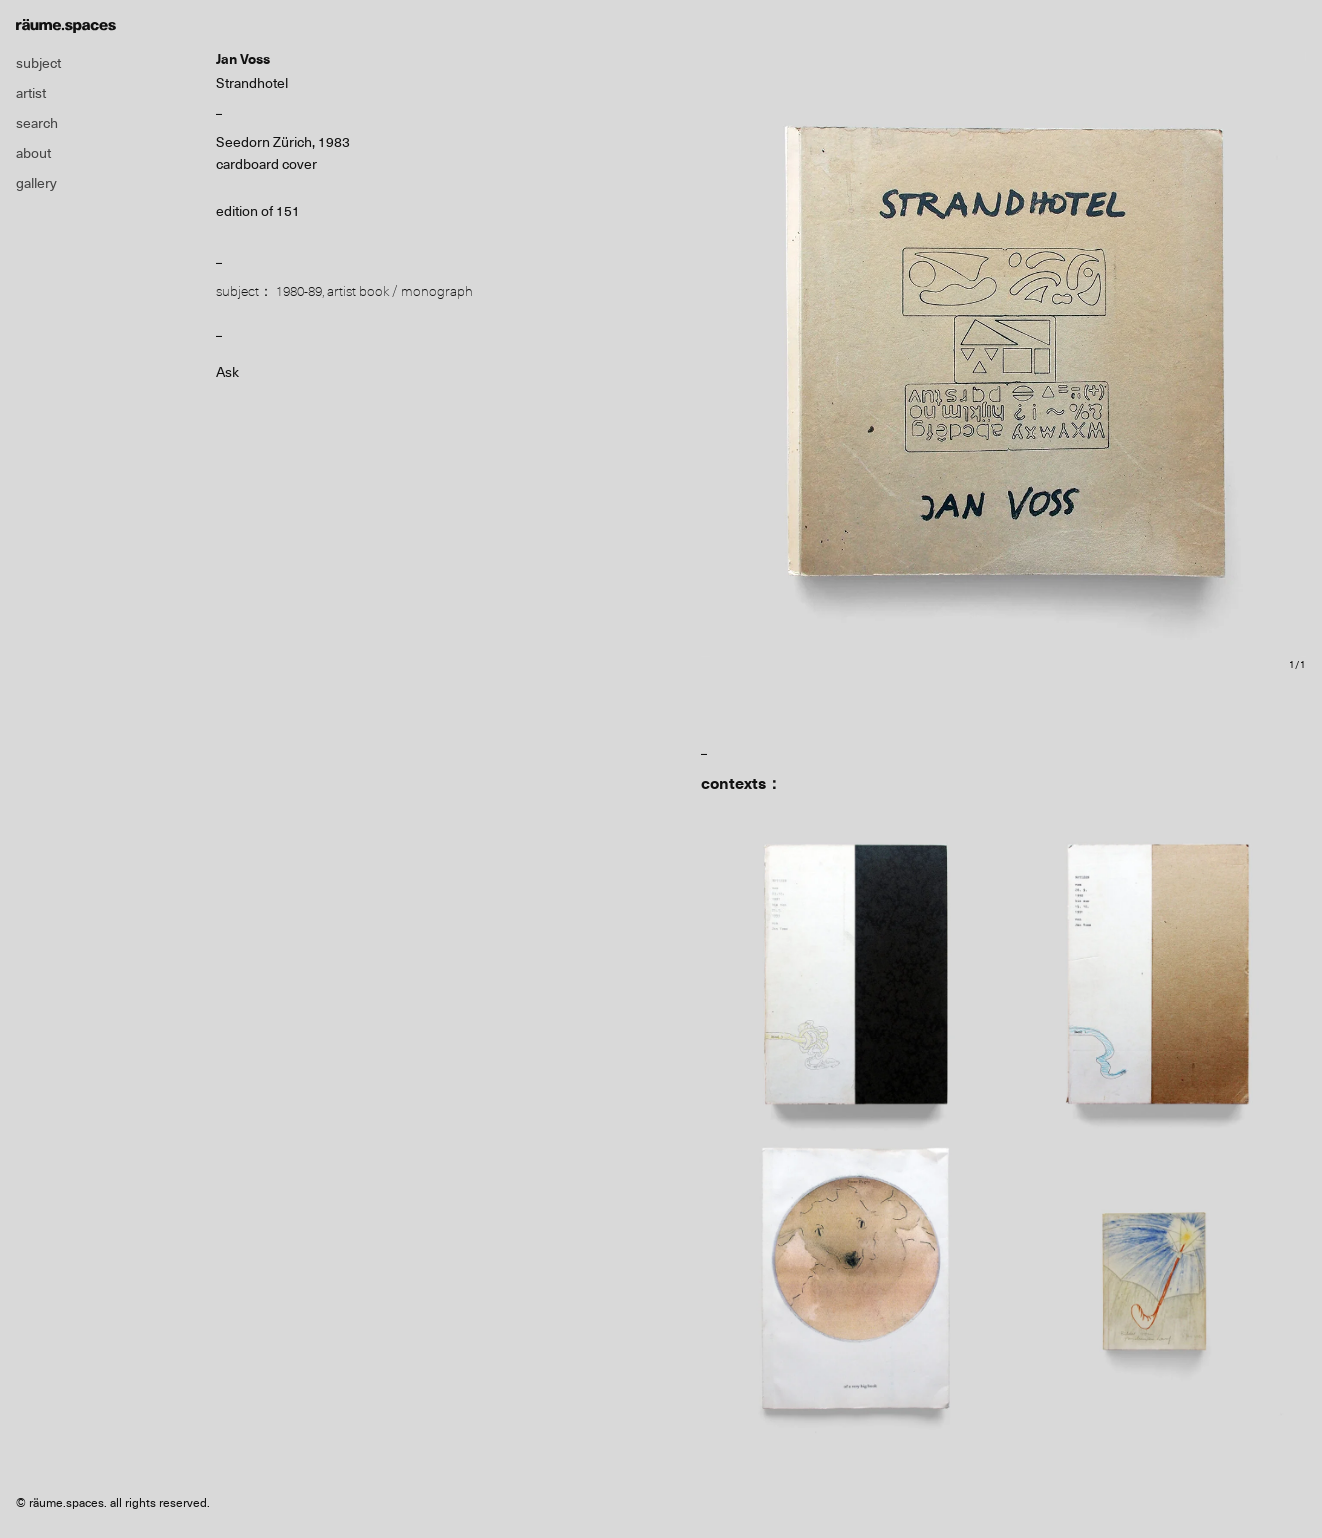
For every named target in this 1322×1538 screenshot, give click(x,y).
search (37, 123)
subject (38, 63)
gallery (36, 183)
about (33, 153)
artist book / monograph (400, 291)
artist (31, 93)
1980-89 (299, 291)
